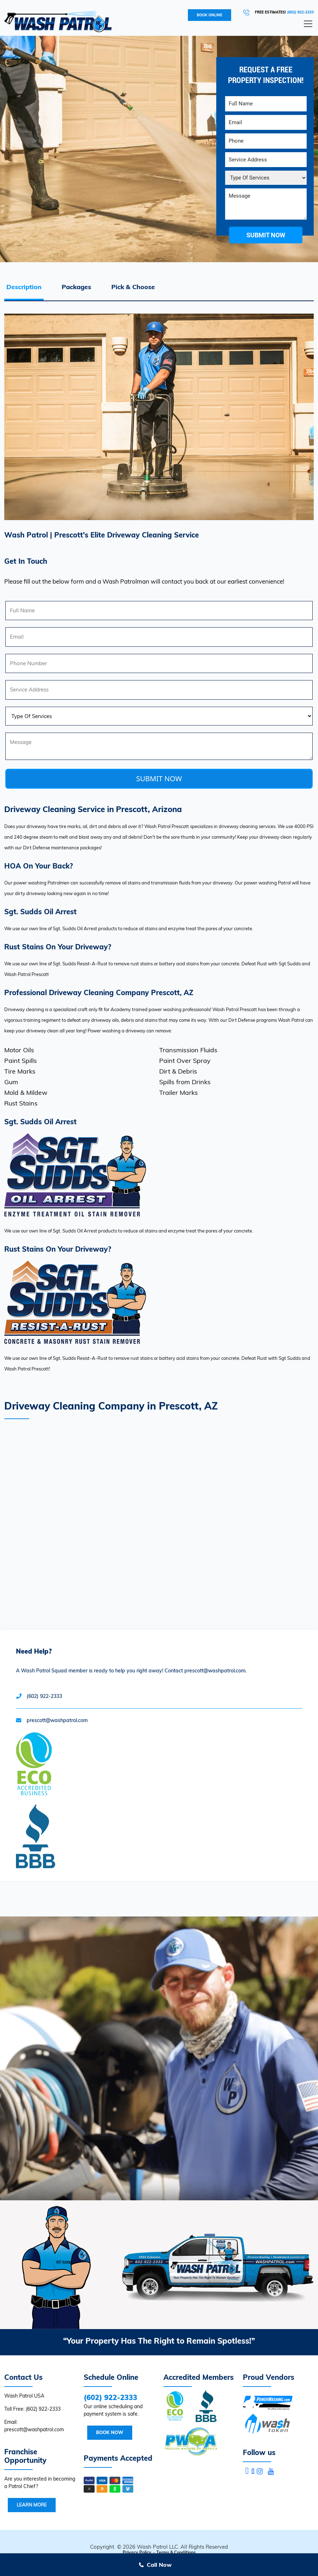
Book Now (109, 2432)
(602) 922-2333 (300, 12)
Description (23, 287)
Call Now (159, 2564)
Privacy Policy (137, 2552)
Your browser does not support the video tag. (159, 2058)
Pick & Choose (133, 287)
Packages (76, 287)
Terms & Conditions (176, 2552)
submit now (265, 235)
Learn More (32, 2505)
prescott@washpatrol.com (57, 1720)
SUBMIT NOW (159, 778)
